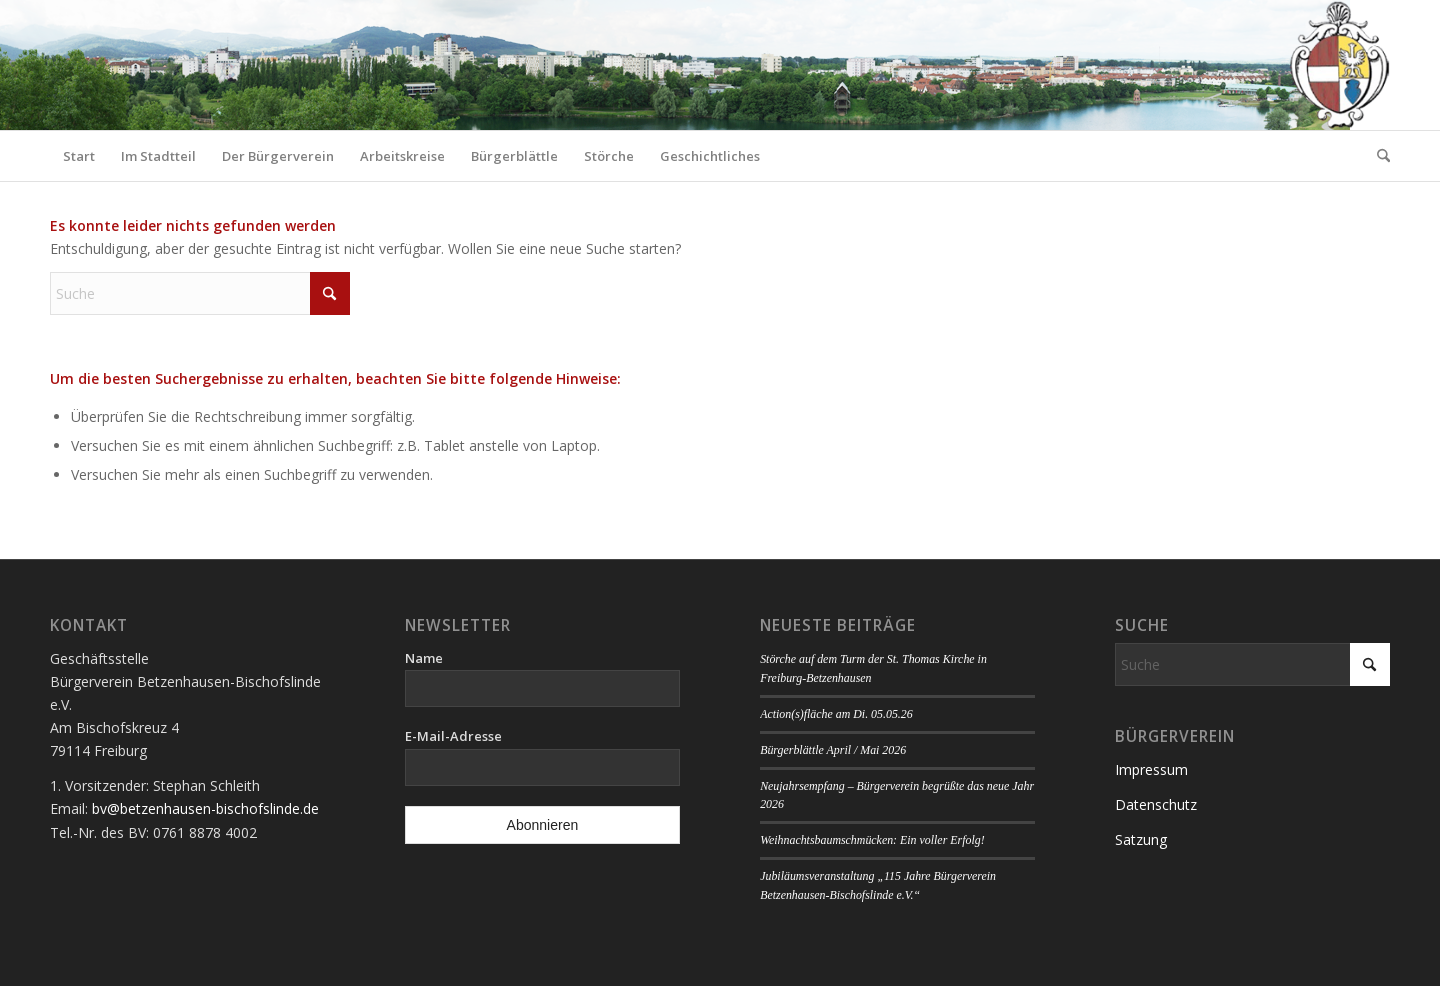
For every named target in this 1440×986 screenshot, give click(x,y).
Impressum (1151, 769)
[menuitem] (79, 156)
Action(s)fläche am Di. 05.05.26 (836, 714)
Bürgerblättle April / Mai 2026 (833, 750)
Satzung (1141, 839)
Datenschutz (1156, 804)
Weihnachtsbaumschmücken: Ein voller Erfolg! (872, 840)
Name (424, 658)
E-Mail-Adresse (453, 736)
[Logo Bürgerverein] (1339, 65)
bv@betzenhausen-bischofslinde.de (205, 808)
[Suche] (1377, 156)
